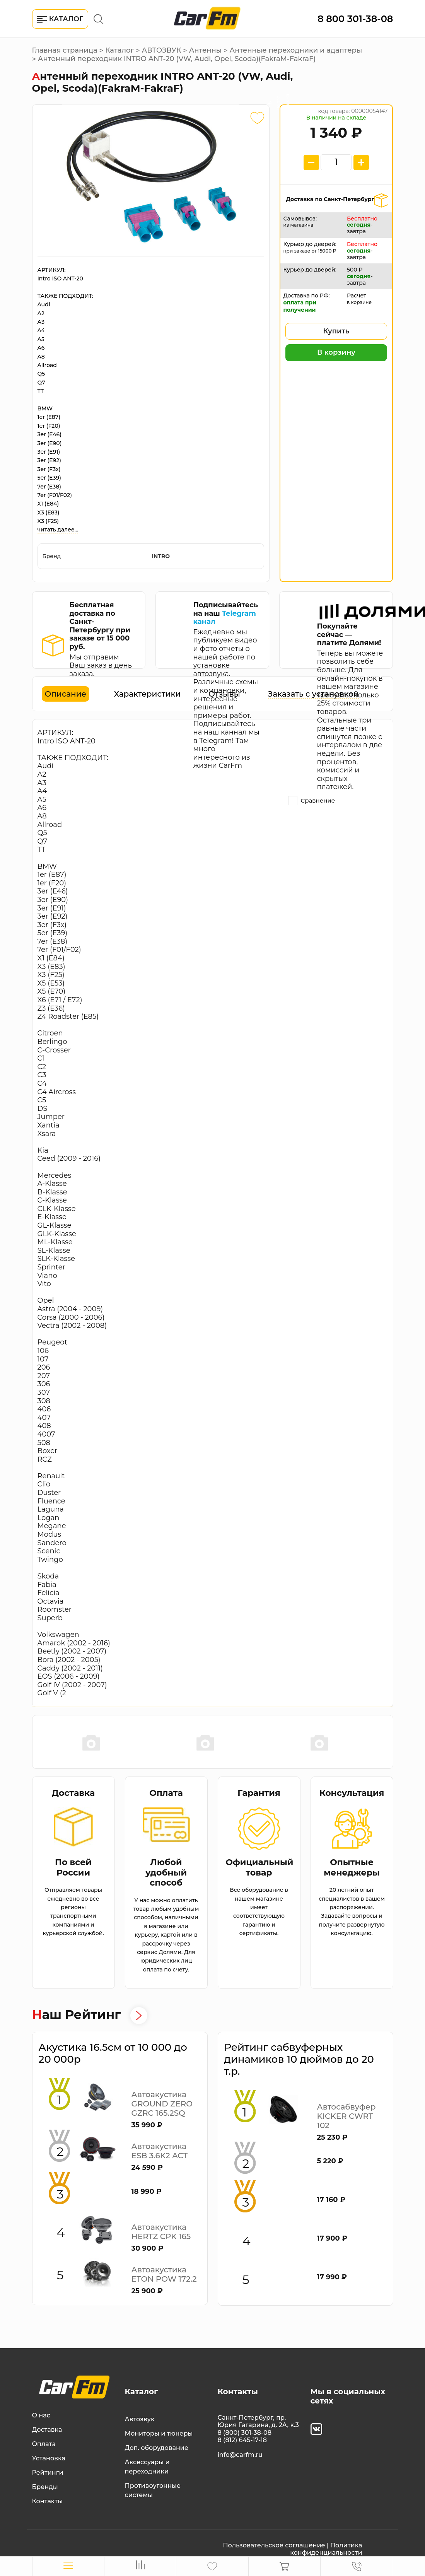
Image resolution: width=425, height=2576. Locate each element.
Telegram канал (224, 617)
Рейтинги (47, 2472)
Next (389, 1742)
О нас (41, 2415)
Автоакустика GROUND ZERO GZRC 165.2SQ (162, 2104)
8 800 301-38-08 (355, 18)
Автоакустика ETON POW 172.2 (164, 2274)
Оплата (44, 2444)
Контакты (47, 2501)
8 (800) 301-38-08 (245, 2432)
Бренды (45, 2487)
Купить (336, 331)
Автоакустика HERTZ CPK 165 (161, 2231)
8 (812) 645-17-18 (242, 2440)
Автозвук (140, 2419)
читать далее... (58, 529)
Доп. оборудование (156, 2447)
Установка (48, 2458)
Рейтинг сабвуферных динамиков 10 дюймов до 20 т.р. (299, 2059)
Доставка (47, 2429)
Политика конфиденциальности (326, 2549)
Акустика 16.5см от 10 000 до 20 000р (113, 2053)
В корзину (336, 352)
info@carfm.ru (240, 2454)
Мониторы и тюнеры (159, 2433)
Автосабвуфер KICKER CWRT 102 (346, 2116)
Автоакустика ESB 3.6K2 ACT (159, 2151)
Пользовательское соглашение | (275, 2545)
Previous (36, 1742)
